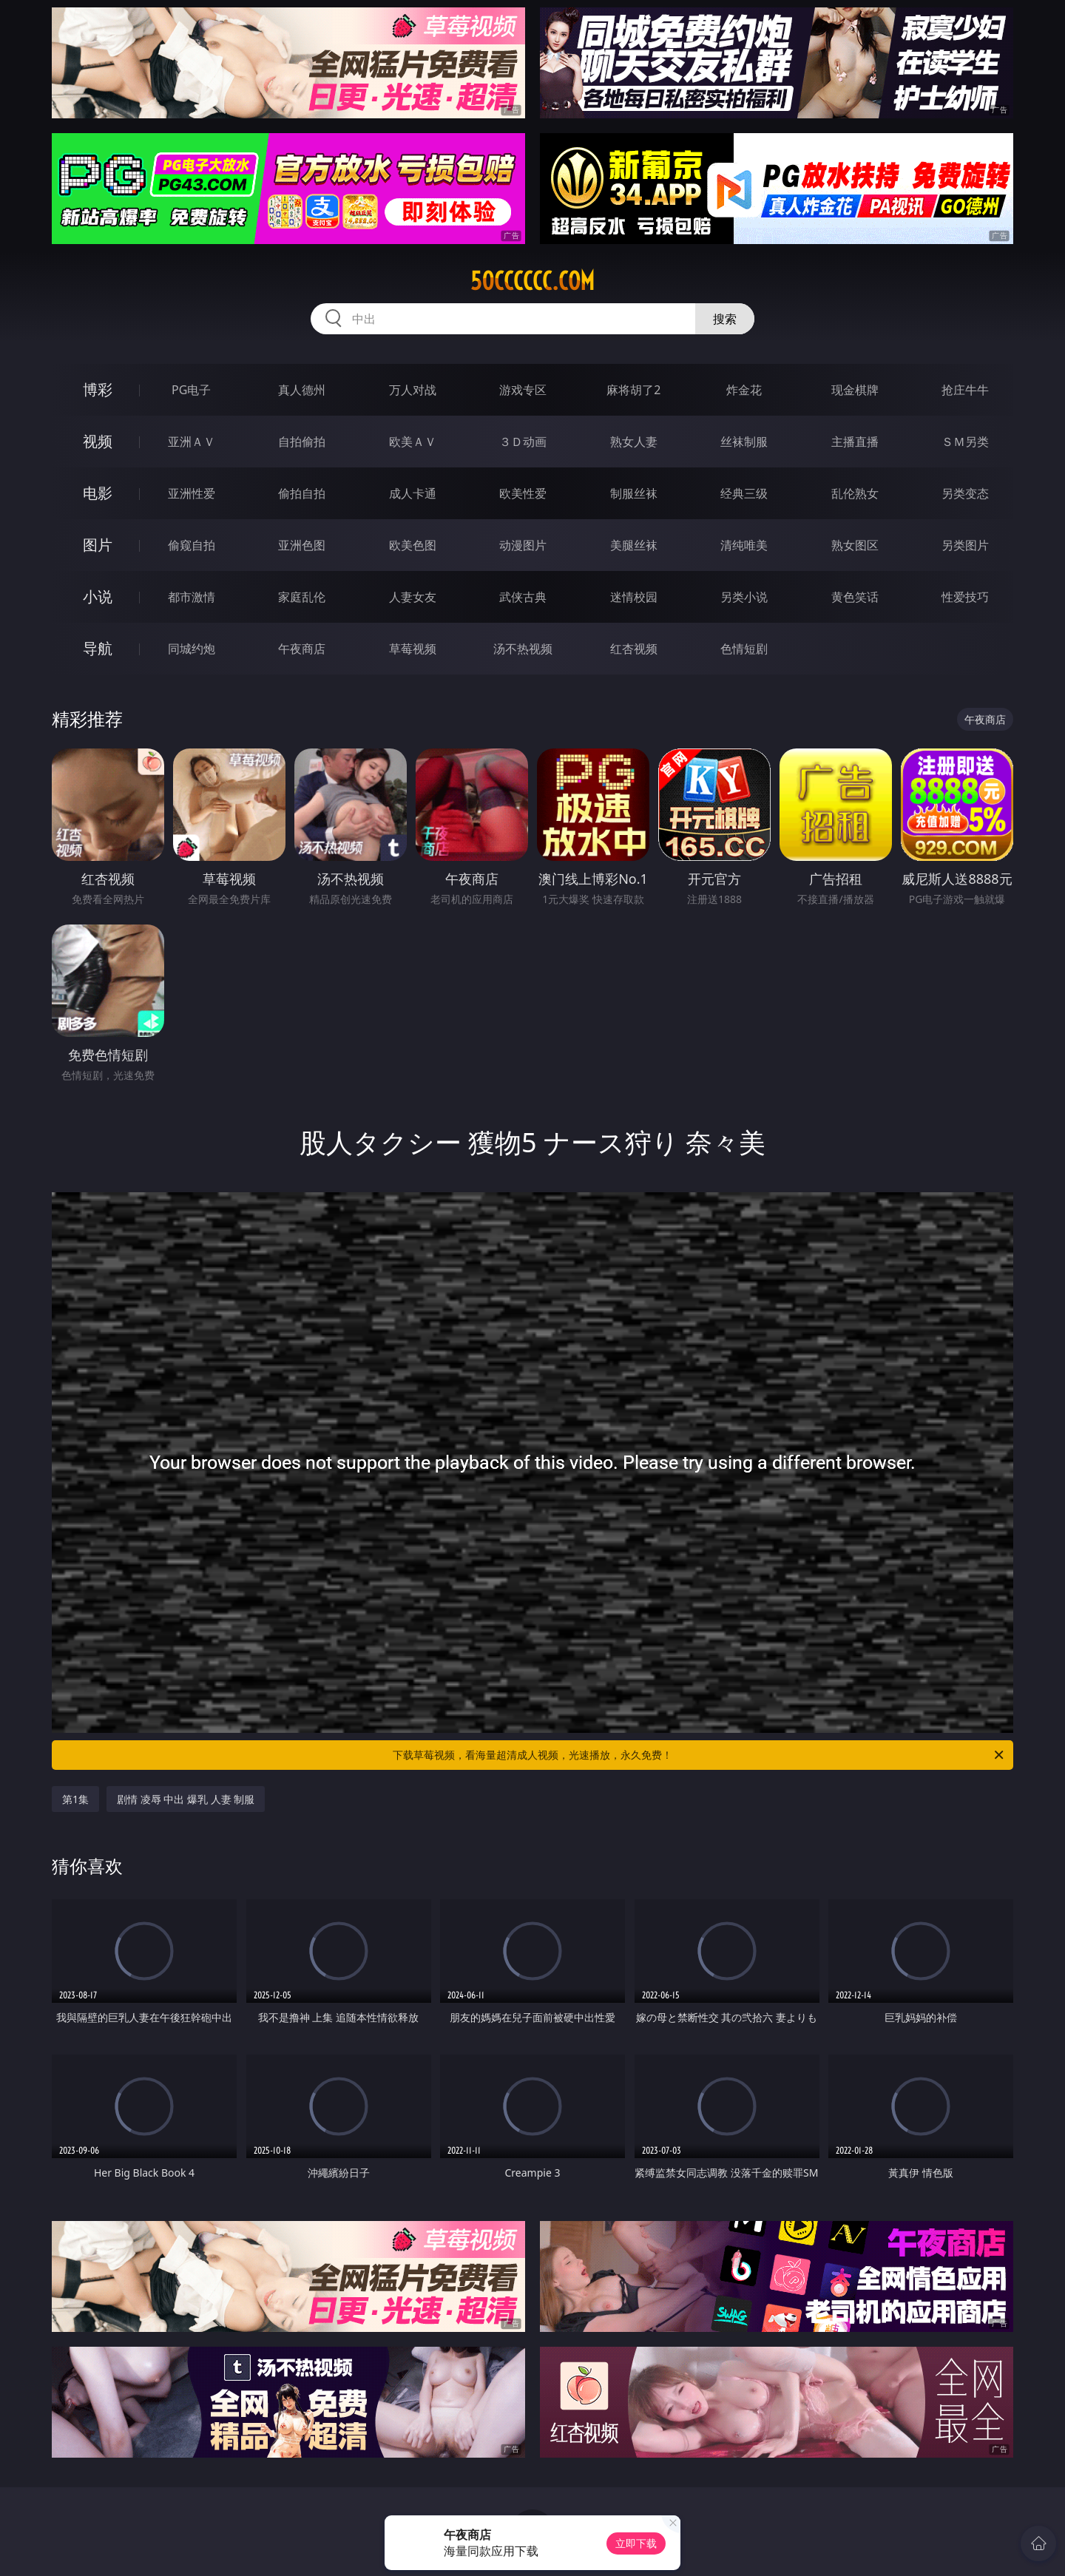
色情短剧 (744, 648)
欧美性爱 (523, 493)
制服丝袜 (633, 493)
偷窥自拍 (191, 545)
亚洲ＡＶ (191, 441)
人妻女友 (412, 597)
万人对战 (412, 390)
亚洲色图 (301, 545)
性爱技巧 (965, 597)
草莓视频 (412, 648)
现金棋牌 (855, 390)
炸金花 (744, 390)
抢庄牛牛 (965, 390)
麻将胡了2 (633, 390)
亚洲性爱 (191, 493)
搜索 (725, 319)
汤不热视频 (522, 648)
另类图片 (965, 545)
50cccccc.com (532, 281)
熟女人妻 (633, 441)
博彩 (97, 389)
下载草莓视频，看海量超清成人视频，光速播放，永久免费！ (699, 1755)
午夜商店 (301, 648)
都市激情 (191, 597)
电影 (97, 493)
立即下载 (636, 2543)
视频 (97, 441)
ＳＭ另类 (965, 441)
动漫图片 (523, 545)
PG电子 (191, 390)
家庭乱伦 (301, 597)
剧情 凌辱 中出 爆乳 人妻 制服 (185, 1799)
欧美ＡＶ (412, 441)
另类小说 (744, 597)
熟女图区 (855, 545)
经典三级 (744, 493)
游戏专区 (523, 390)
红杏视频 (633, 648)
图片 (97, 545)
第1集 (75, 1799)
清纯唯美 (744, 545)
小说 (97, 596)
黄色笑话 (855, 597)
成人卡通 (412, 493)
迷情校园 (633, 597)
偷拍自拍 (301, 493)
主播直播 (855, 441)
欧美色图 (412, 545)
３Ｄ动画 (523, 441)
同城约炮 (191, 648)
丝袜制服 (744, 441)
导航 (97, 648)
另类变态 (965, 493)
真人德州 (301, 390)
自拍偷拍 (301, 441)
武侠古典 (523, 597)
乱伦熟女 (855, 493)
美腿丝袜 (633, 545)
